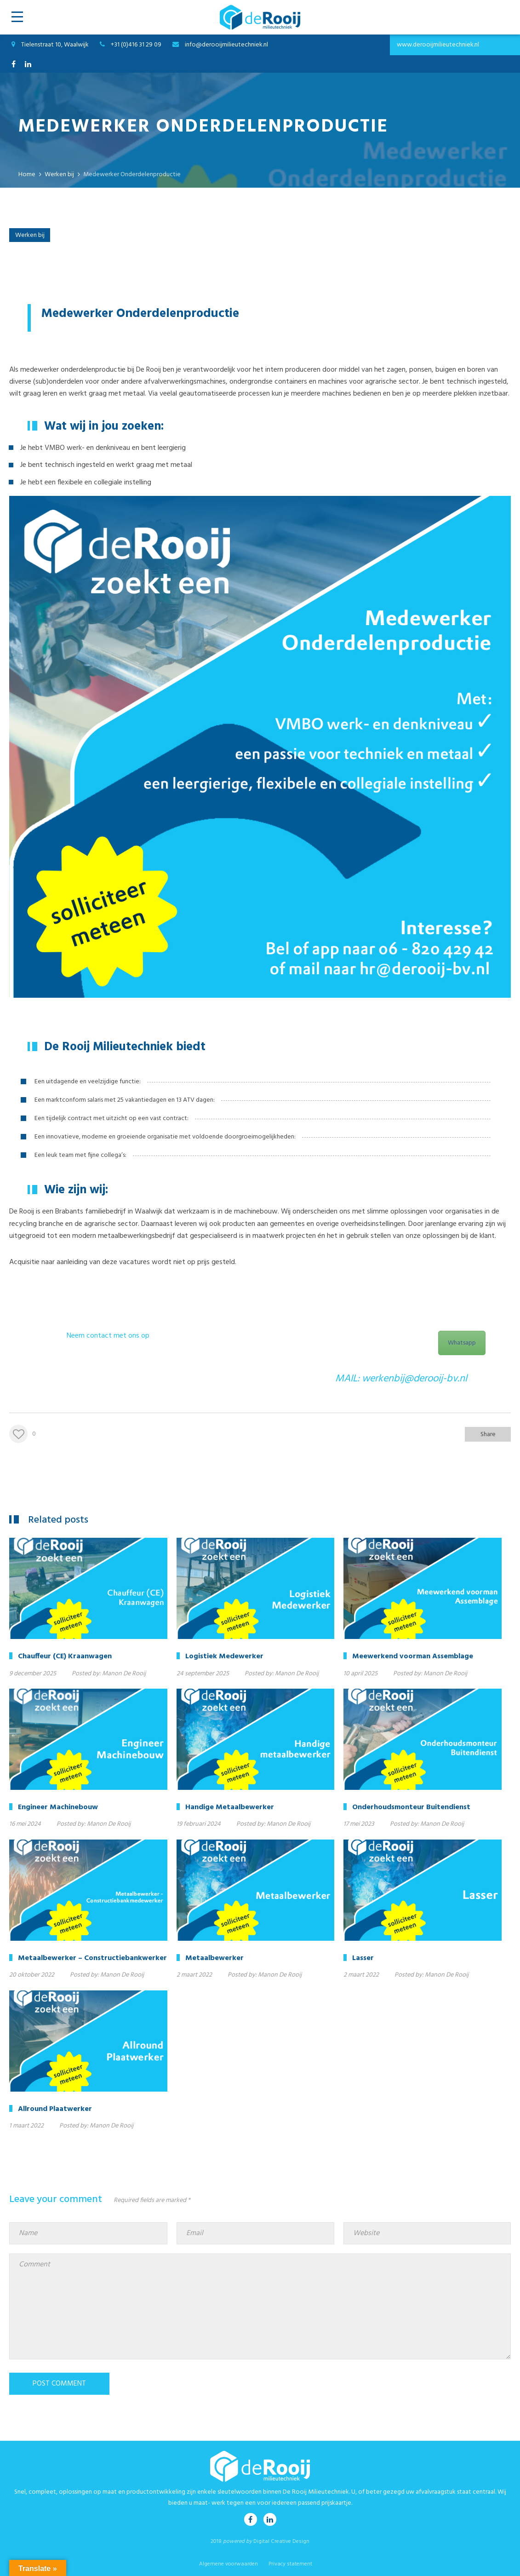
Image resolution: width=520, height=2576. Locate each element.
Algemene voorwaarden (228, 2564)
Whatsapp (462, 1343)
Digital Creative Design (281, 2541)
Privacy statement (290, 2564)
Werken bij (30, 235)
